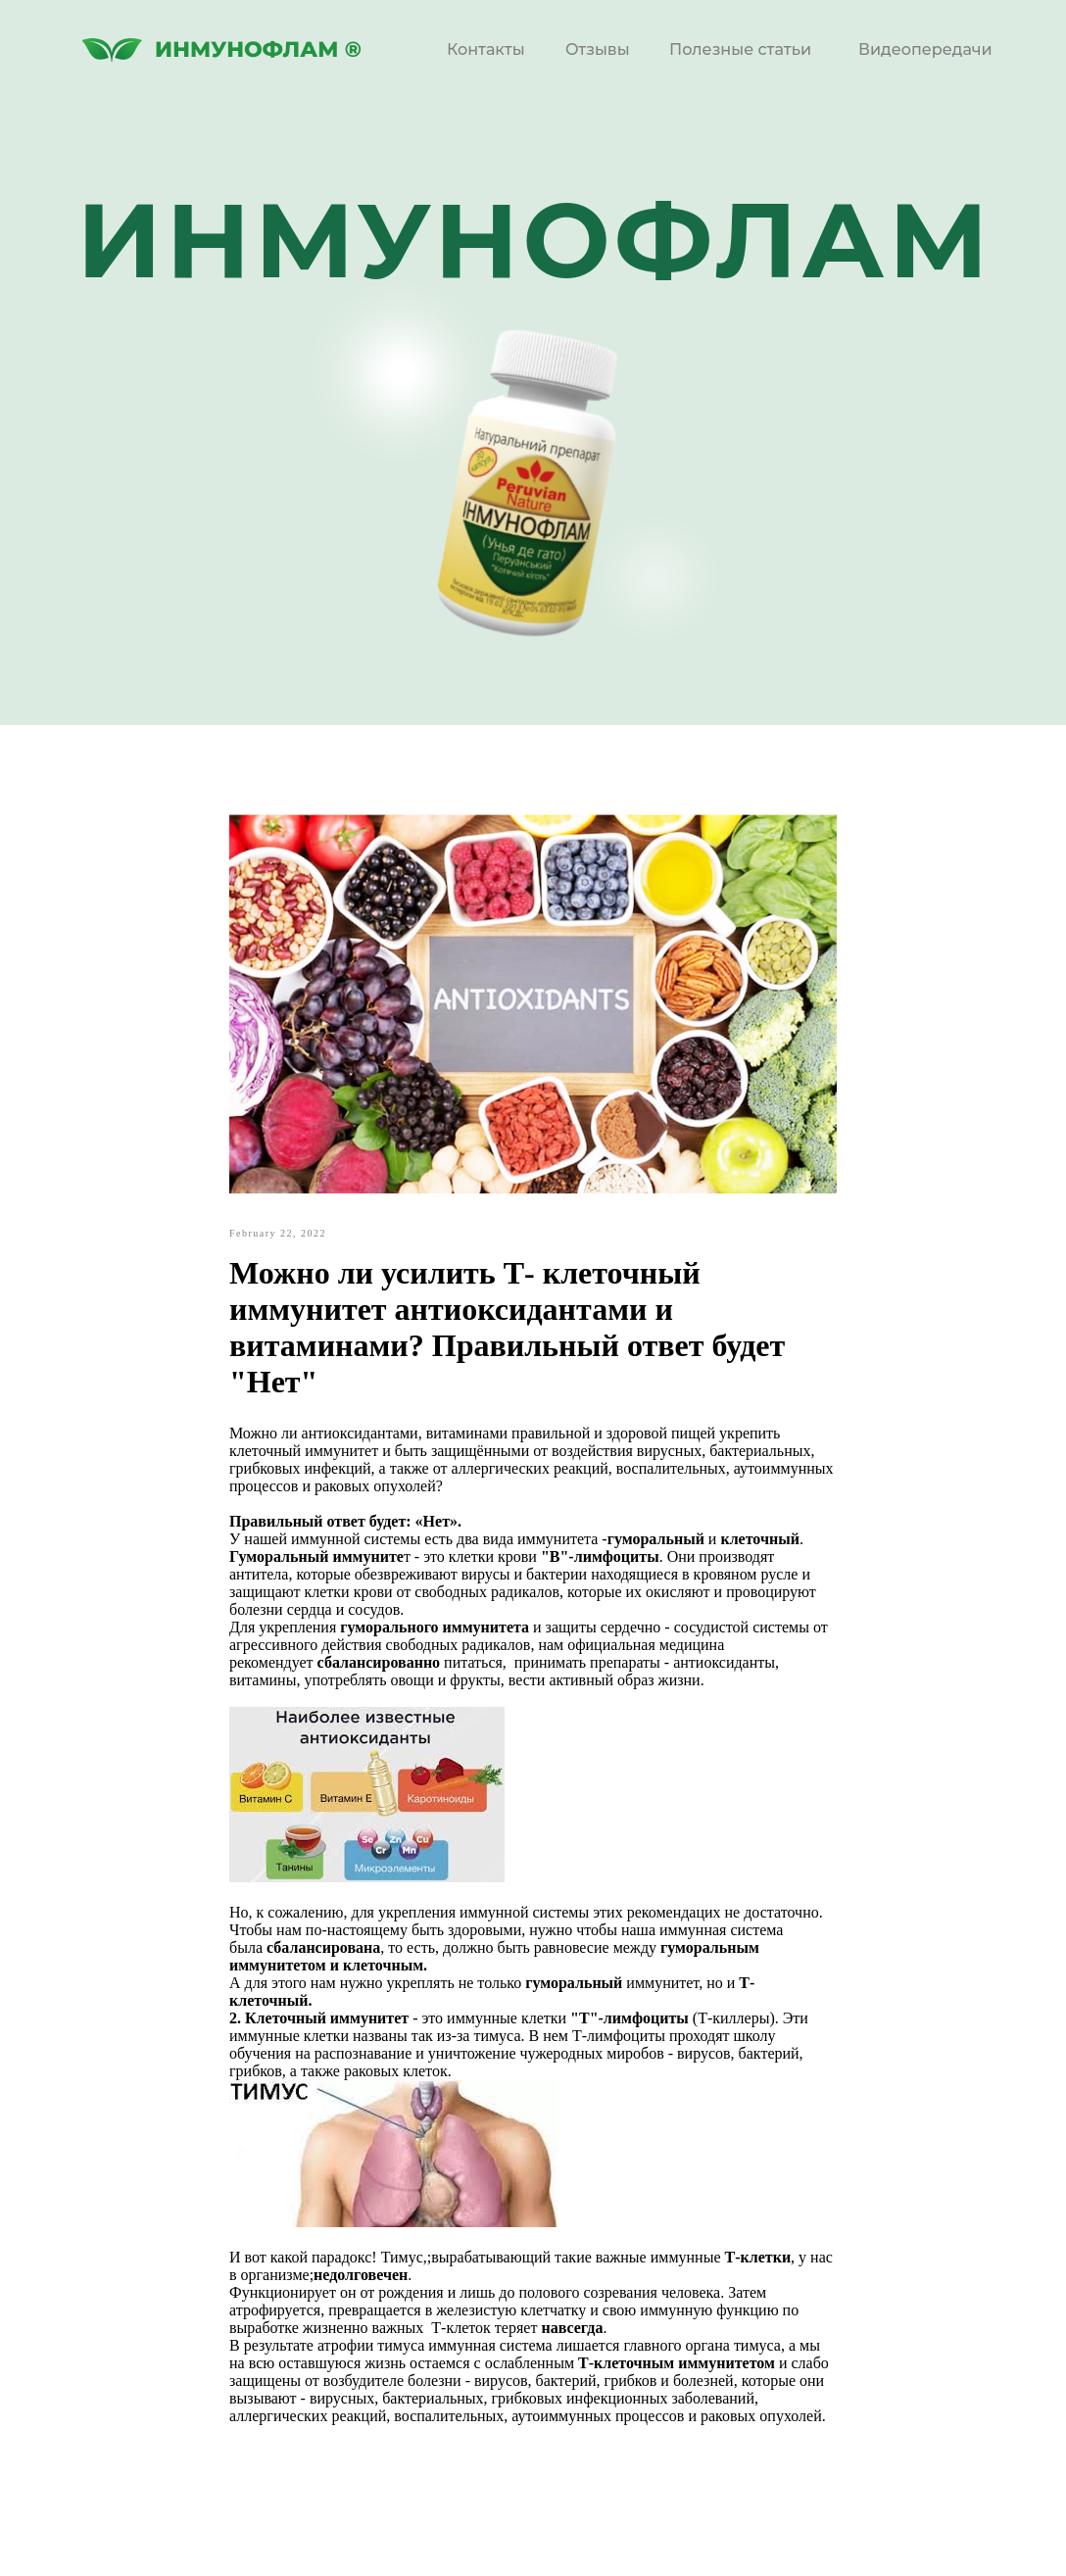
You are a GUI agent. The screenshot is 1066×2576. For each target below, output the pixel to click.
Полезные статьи (740, 49)
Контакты (486, 49)
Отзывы (597, 49)
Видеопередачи (925, 49)
